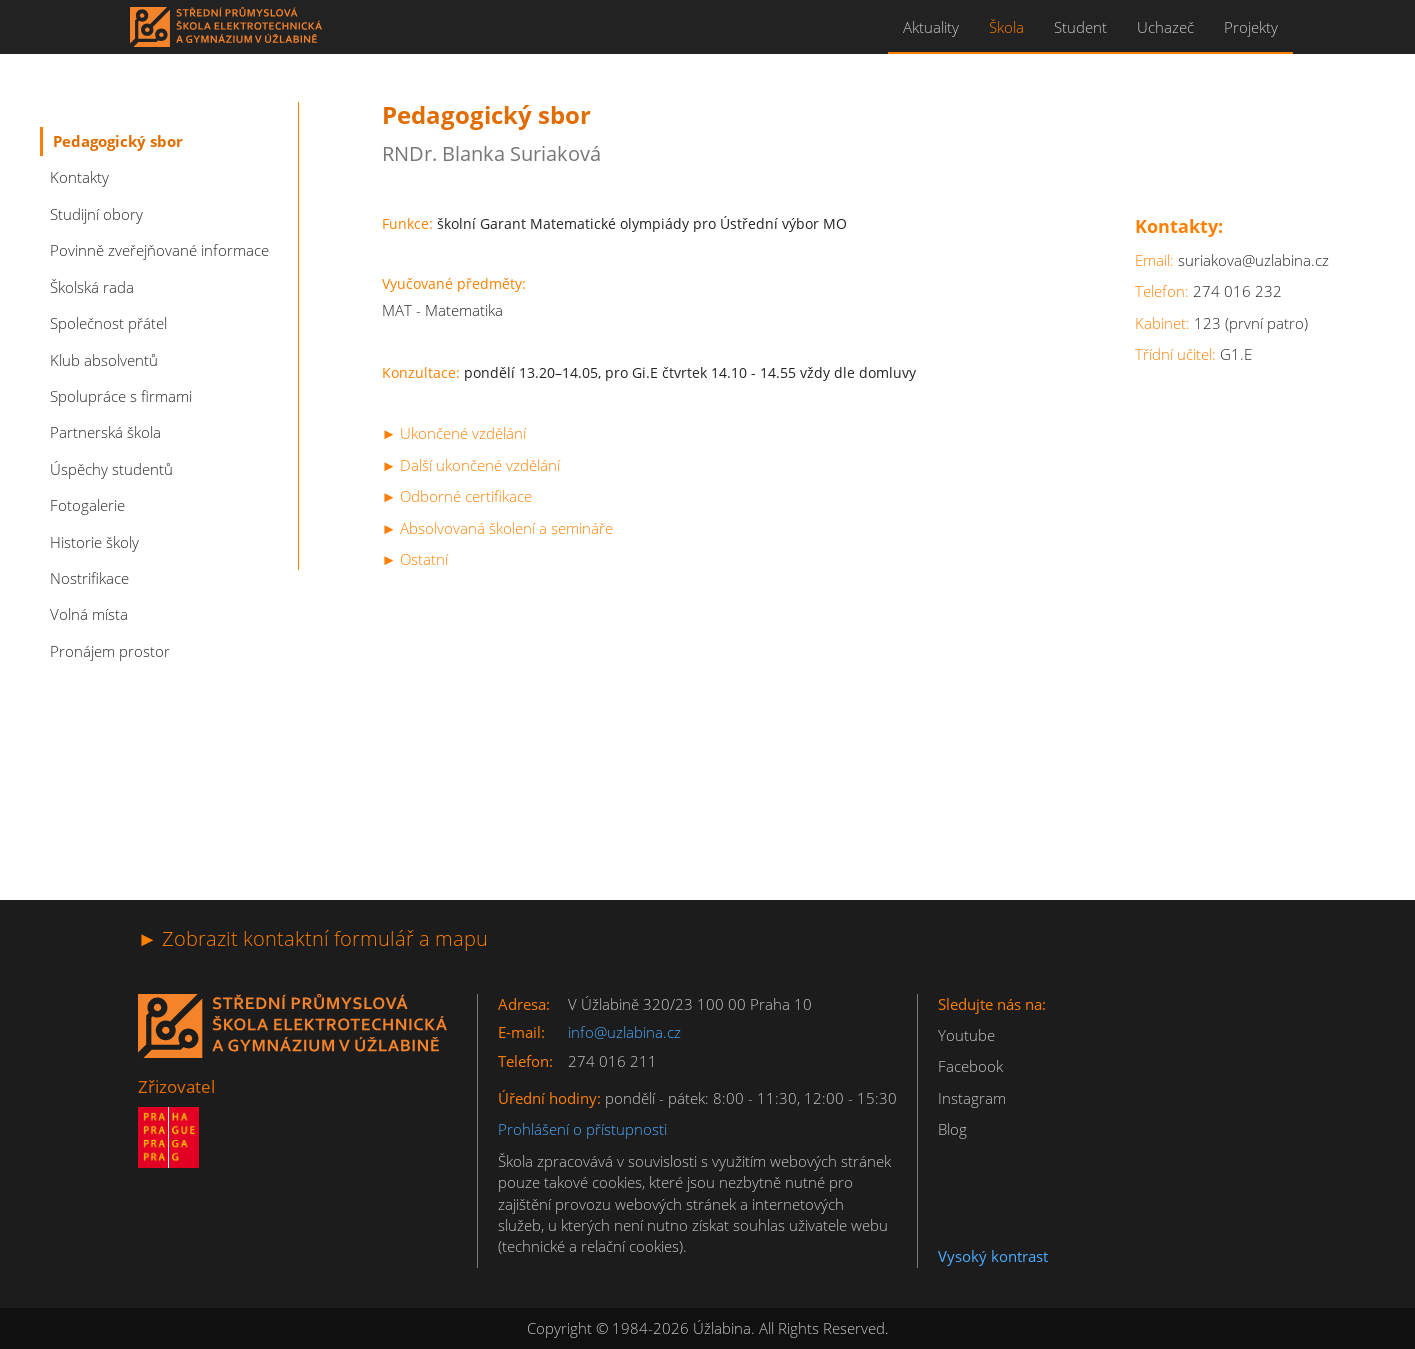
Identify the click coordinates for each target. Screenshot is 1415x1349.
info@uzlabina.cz (624, 1032)
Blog (952, 1129)
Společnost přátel (108, 323)
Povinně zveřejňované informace (159, 250)
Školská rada (92, 287)
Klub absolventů (104, 360)
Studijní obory (96, 214)
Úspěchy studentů (111, 469)
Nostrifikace (89, 578)
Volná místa (89, 614)
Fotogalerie (87, 505)
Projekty (1251, 27)
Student (1080, 27)
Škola (1006, 27)
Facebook (970, 1066)
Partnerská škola (105, 432)
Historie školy (94, 542)
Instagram (972, 1098)
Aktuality (931, 27)
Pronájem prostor (110, 651)
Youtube (966, 1035)
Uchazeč (1165, 27)
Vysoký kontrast (993, 1256)
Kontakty (79, 177)
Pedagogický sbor (118, 141)
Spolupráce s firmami (121, 396)
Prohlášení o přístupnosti (582, 1129)
